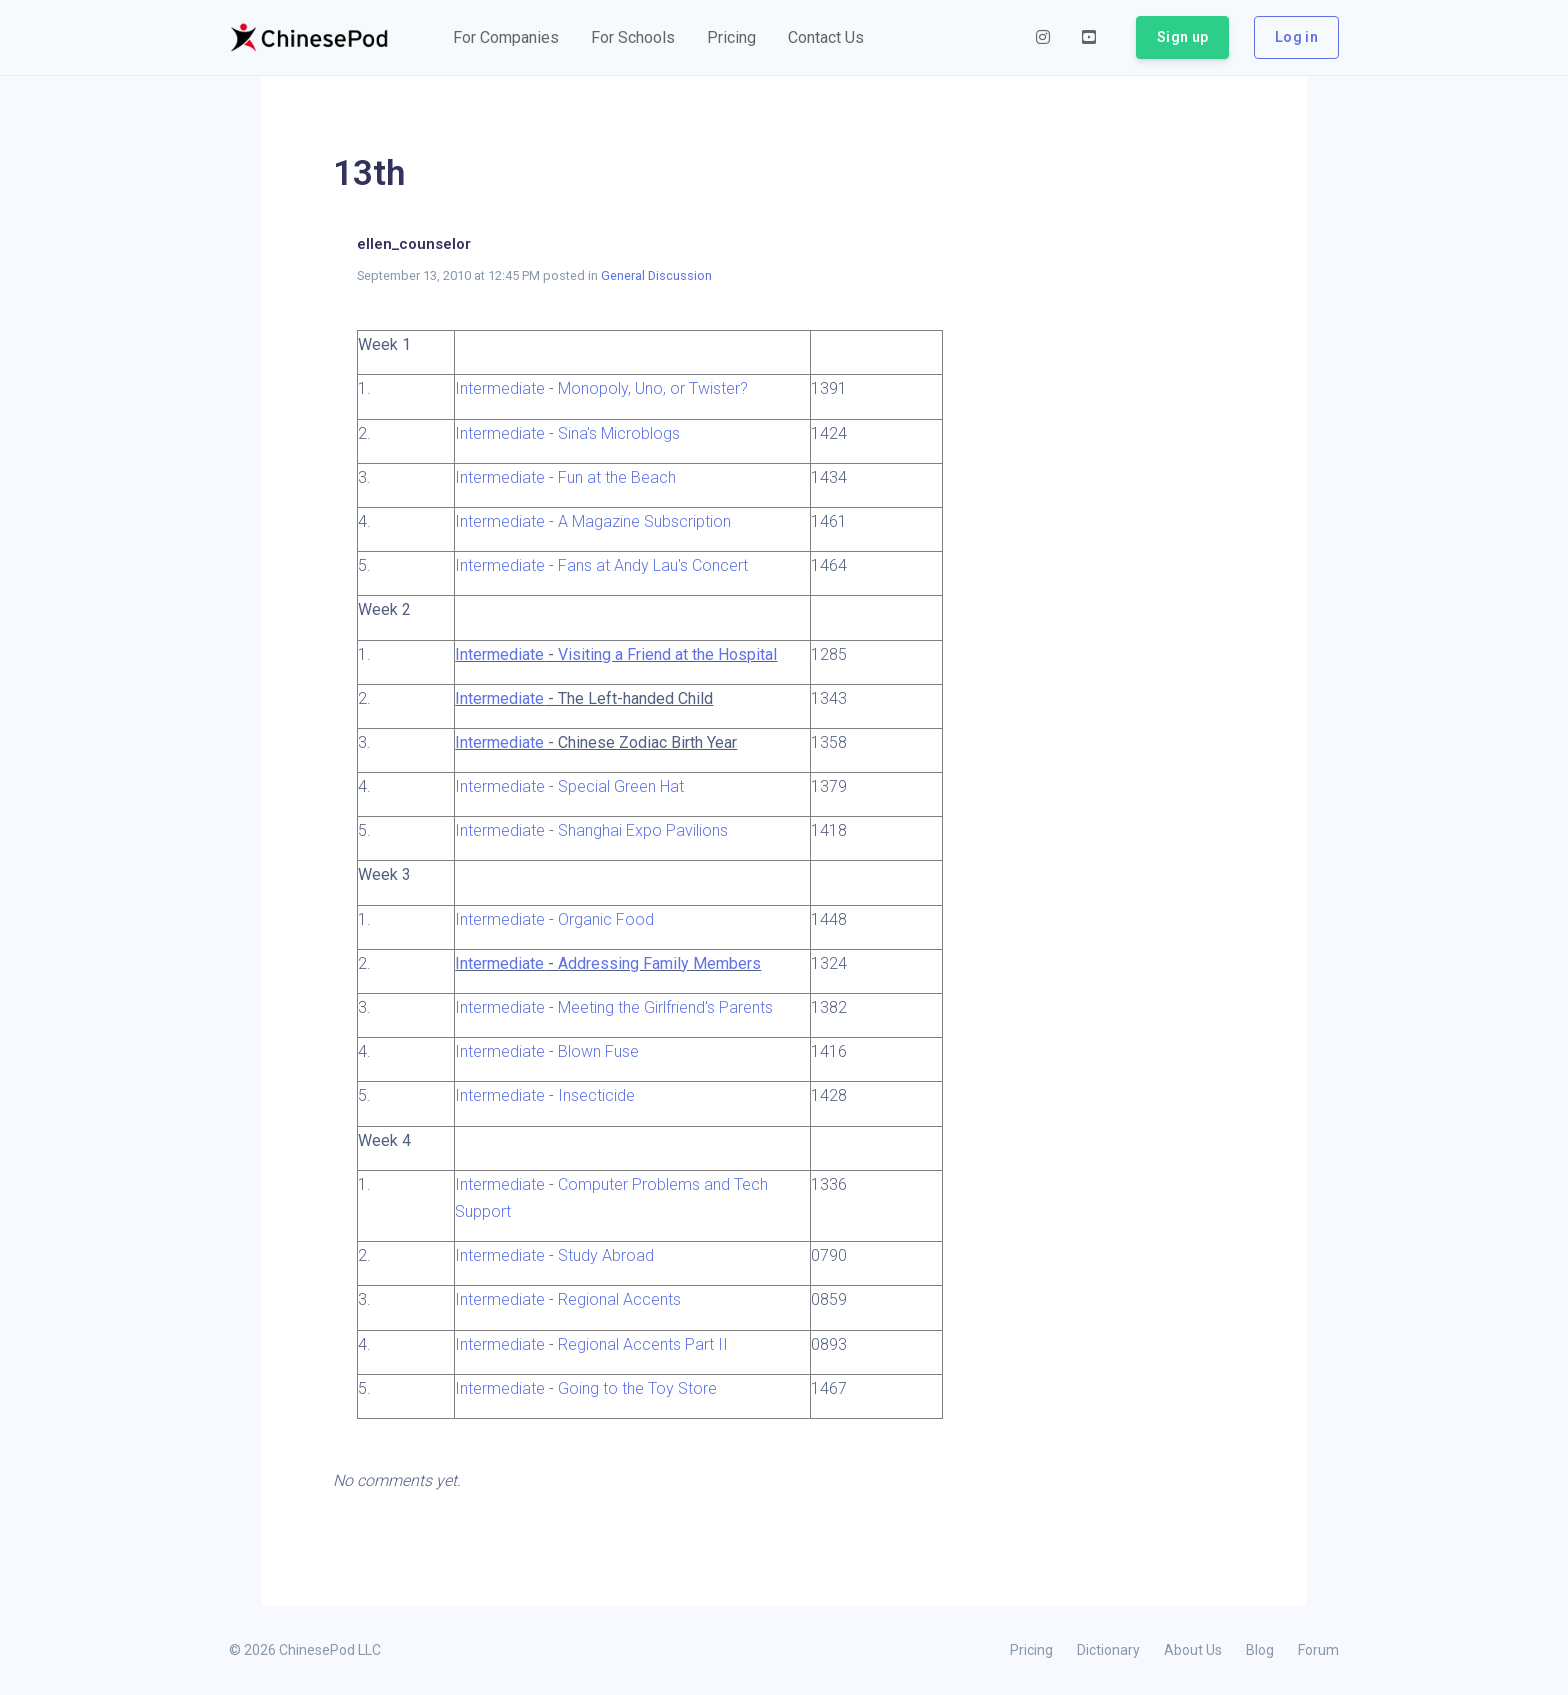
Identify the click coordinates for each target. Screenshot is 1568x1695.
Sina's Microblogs (619, 433)
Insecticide (596, 1095)
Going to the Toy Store (637, 1388)
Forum (1318, 1650)
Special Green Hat (621, 786)
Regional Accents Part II (643, 1344)
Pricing (1031, 1650)
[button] (506, 38)
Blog (1260, 1650)
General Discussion (656, 275)
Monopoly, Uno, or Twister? (653, 388)
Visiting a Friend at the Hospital (667, 654)
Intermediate (500, 388)
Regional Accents (619, 1299)
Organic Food (606, 919)
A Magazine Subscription (644, 521)
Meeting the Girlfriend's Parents (665, 1007)
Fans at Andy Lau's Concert (653, 565)
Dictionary (1108, 1650)
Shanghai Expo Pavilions (643, 830)
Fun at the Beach (617, 477)
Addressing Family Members (659, 963)
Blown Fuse (598, 1051)
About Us (1193, 1650)
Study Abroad (606, 1255)
